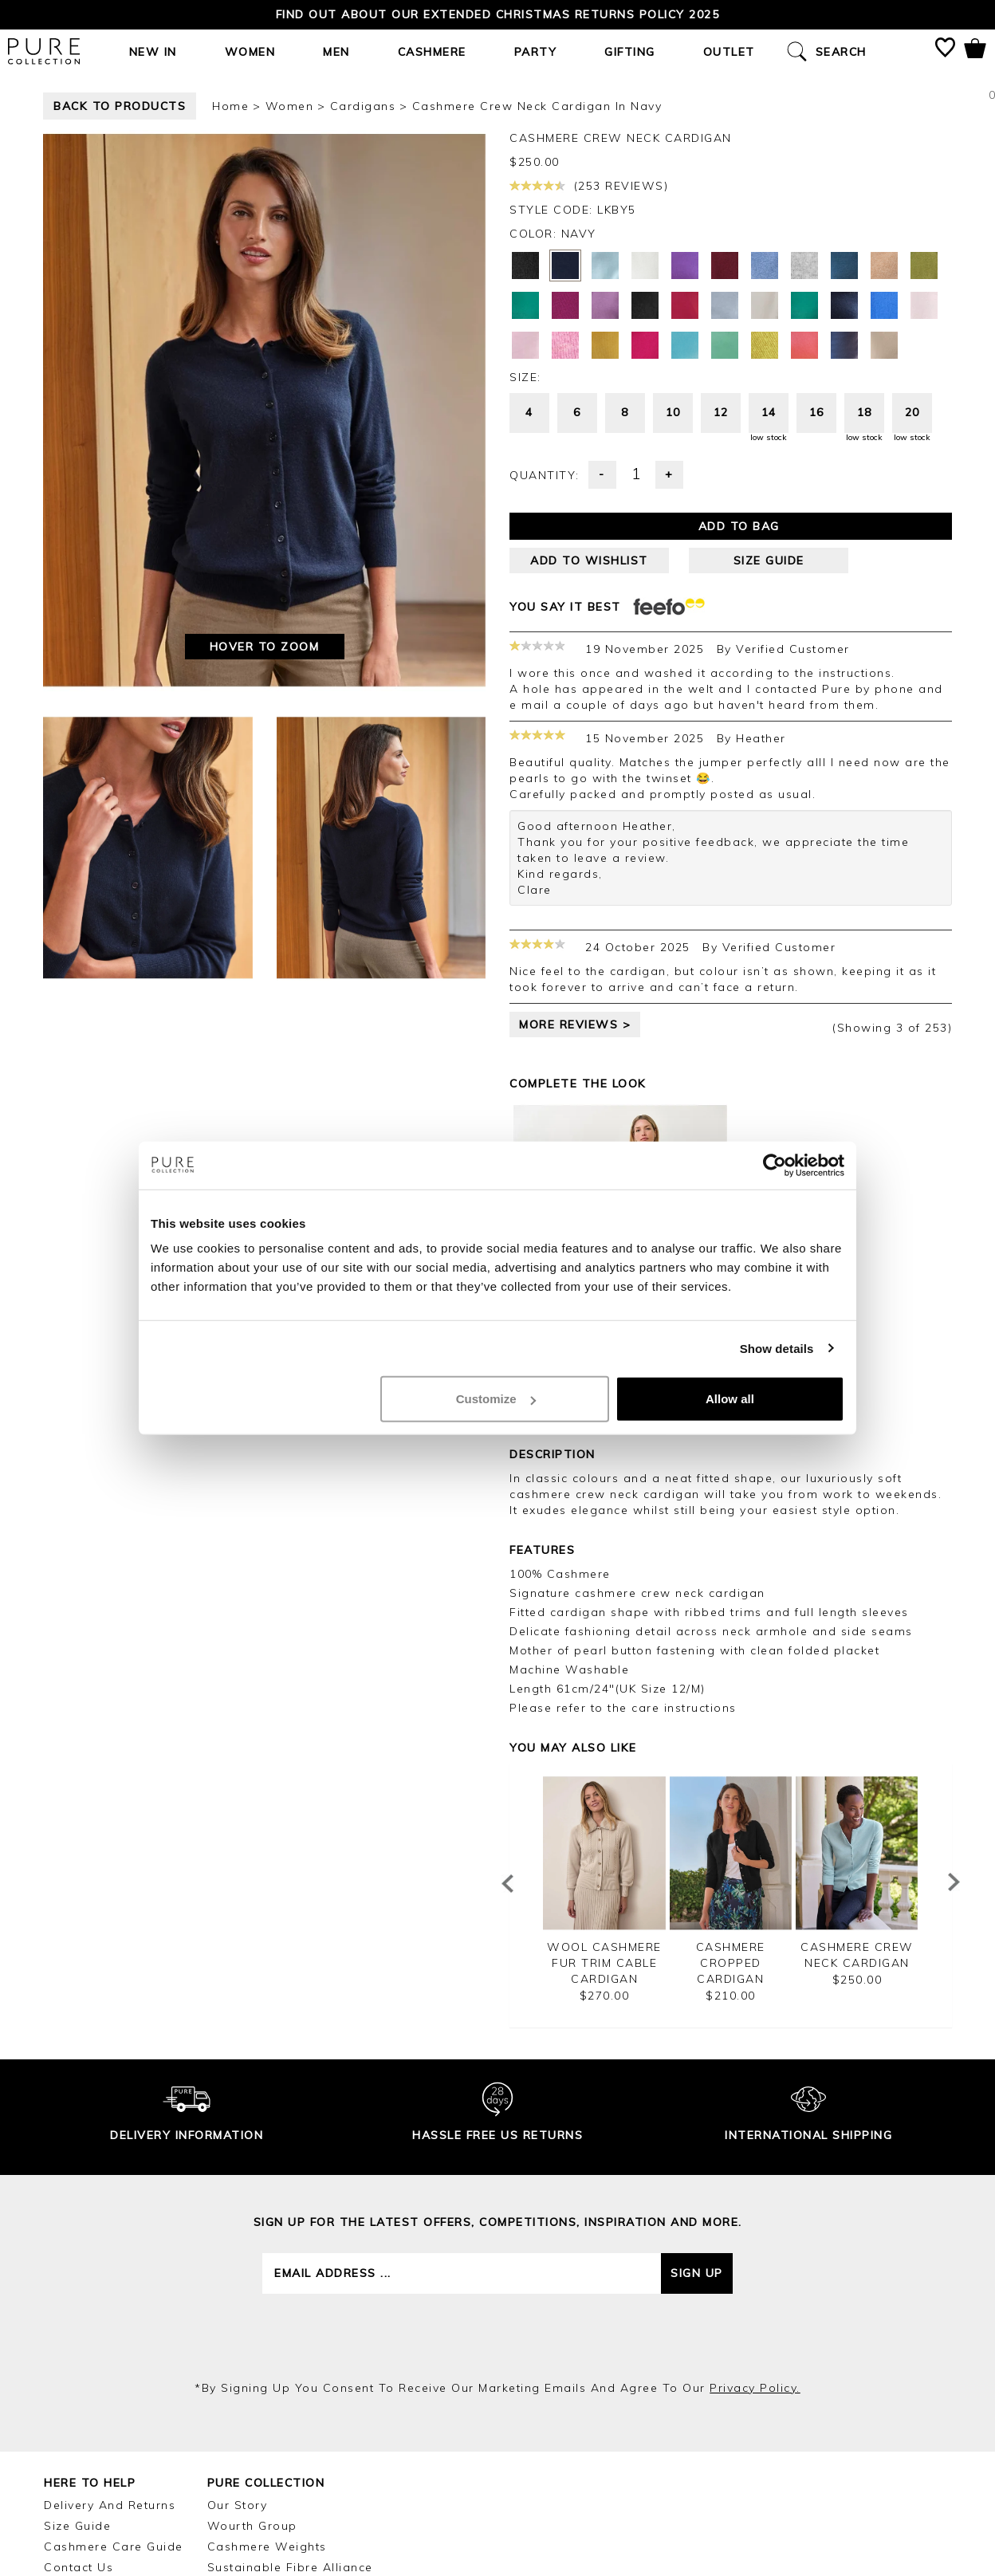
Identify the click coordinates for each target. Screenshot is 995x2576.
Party (535, 52)
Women (250, 52)
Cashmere (432, 52)
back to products (119, 106)
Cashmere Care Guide (113, 2546)
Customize (496, 1399)
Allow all (730, 1399)
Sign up (697, 2273)
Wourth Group (252, 2526)
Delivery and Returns (109, 2505)
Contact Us (78, 2567)
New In (153, 52)
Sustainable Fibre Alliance (290, 2567)
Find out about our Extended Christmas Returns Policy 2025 (498, 14)
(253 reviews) (588, 186)
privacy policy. (755, 2388)
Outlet (729, 52)
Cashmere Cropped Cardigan (730, 1963)
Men (336, 52)
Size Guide (77, 2526)
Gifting (629, 52)
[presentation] (497, 2337)
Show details (777, 1348)
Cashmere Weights (267, 2546)
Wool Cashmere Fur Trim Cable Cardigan (604, 1963)
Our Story (237, 2505)
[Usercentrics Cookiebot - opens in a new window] (774, 1165)
